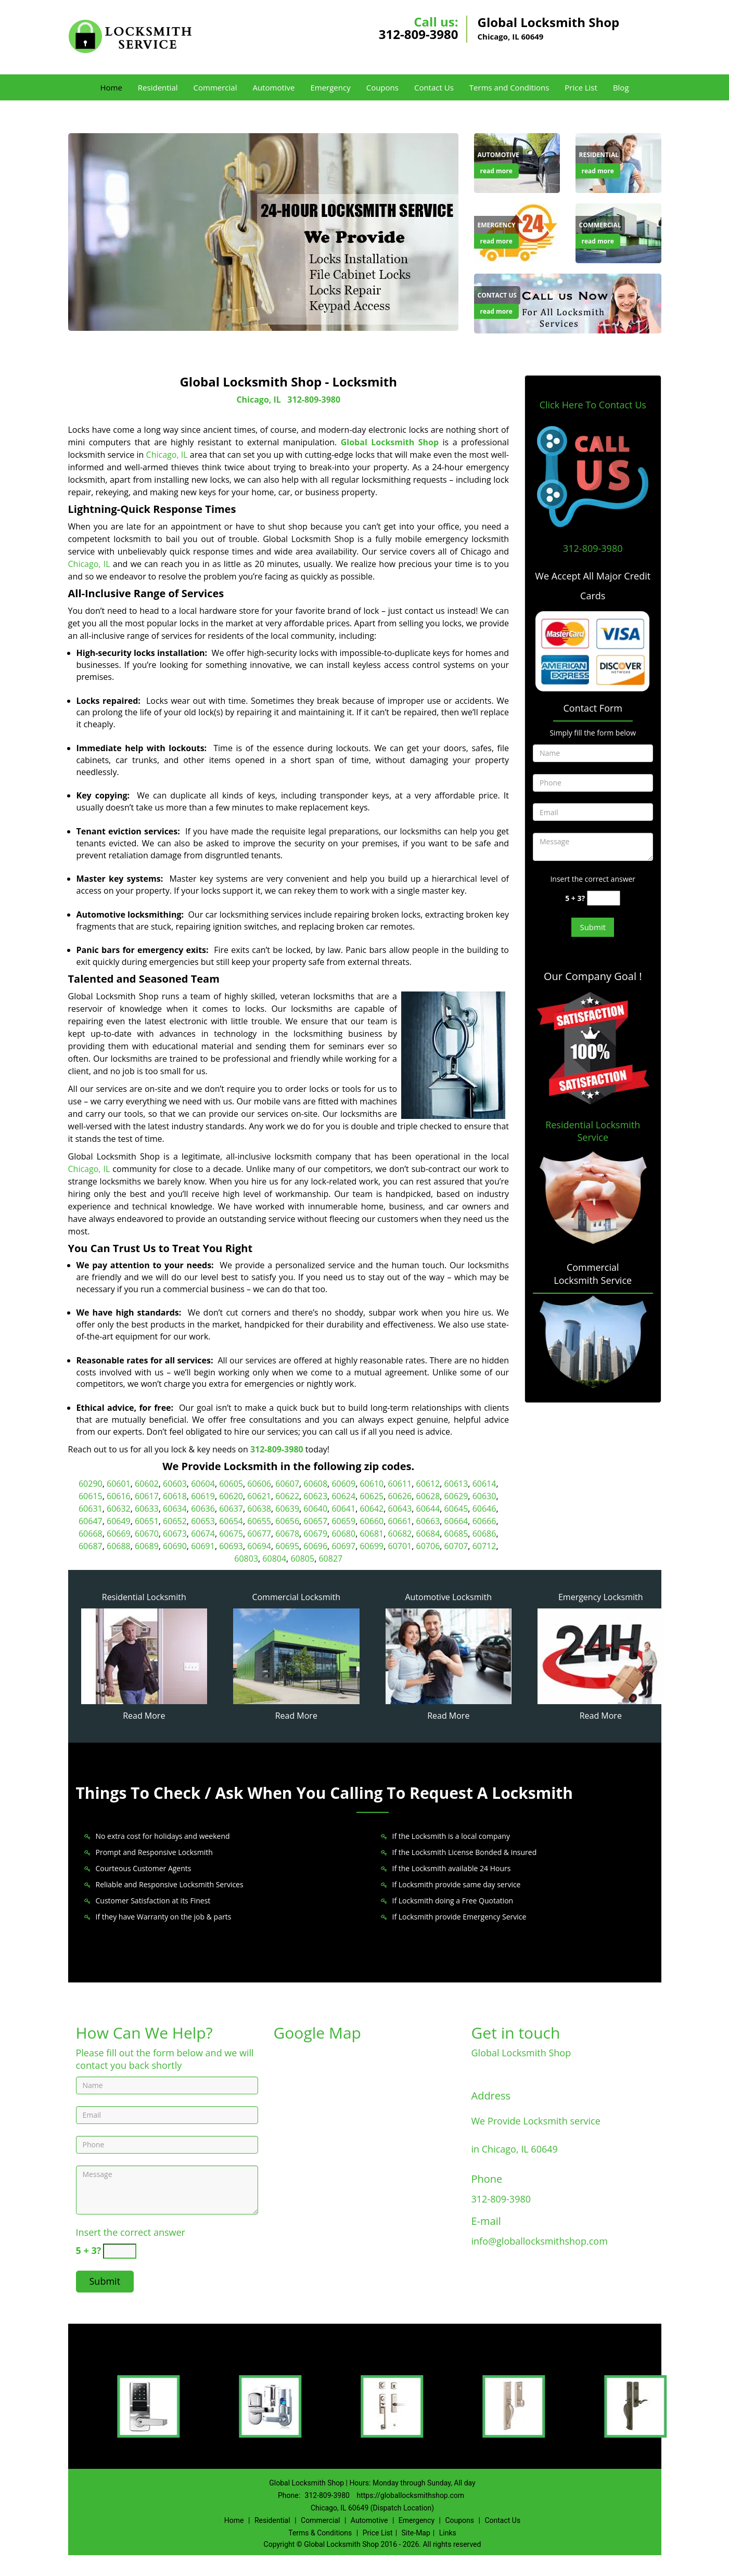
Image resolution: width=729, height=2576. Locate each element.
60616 (119, 1496)
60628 (428, 1496)
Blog (621, 87)
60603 (175, 1483)
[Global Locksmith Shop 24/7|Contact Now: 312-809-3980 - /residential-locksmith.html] (144, 1655)
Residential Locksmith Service (592, 1130)
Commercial (215, 87)
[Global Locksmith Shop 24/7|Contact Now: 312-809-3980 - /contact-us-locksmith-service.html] (567, 302)
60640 (315, 1508)
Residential (158, 87)
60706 (428, 1546)
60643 (400, 1508)
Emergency (330, 87)
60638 (259, 1508)
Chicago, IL (258, 399)
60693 (231, 1546)
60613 (456, 1483)
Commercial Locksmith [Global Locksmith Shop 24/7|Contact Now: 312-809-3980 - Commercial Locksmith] (296, 1597)
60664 (456, 1521)
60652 (175, 1521)
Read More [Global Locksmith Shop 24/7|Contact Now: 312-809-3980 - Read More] (144, 1715)
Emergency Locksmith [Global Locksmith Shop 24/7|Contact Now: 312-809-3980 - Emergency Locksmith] (600, 1597)
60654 (231, 1521)
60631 (91, 1508)
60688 (119, 1546)
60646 (484, 1508)
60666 (484, 1521)
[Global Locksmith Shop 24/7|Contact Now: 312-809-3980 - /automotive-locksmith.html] (449, 1655)
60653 (203, 1521)
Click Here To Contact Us (593, 404)
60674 (203, 1533)
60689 (147, 1546)
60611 (400, 1483)
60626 (400, 1496)
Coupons (382, 87)
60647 (91, 1521)
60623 (315, 1496)
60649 (119, 1521)
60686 (484, 1533)
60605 (231, 1483)
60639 (287, 1508)
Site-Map (416, 2533)
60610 (371, 1483)
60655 (259, 1521)
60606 (259, 1483)
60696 (315, 1546)
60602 (147, 1483)
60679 (315, 1533)
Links (447, 2533)
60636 (203, 1508)
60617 (147, 1496)
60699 (371, 1546)
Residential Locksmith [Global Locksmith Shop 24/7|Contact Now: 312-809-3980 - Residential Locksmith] (144, 1597)
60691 (203, 1546)
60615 (91, 1496)
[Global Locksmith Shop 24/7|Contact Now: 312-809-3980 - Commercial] (600, 225)
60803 (246, 1558)
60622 (287, 1496)
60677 (259, 1533)
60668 (91, 1533)
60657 (315, 1521)
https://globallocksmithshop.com (410, 2495)
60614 (484, 1483)
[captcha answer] (603, 898)
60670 (147, 1533)
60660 (371, 1521)
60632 (119, 1508)
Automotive (273, 87)
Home (111, 87)
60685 (456, 1533)
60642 (371, 1508)
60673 (175, 1533)
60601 (119, 1483)
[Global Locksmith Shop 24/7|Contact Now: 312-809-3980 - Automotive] (498, 155)
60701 (400, 1546)
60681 (371, 1533)
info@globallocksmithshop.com (539, 2241)
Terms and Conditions (509, 87)
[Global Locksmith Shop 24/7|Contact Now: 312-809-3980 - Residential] (599, 155)
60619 (203, 1496)
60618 (175, 1496)
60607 (287, 1483)
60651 (147, 1521)
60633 (147, 1508)
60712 (484, 1546)
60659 (343, 1521)
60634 (175, 1508)
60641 (343, 1508)
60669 (119, 1533)
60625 (371, 1496)
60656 (287, 1521)
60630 (484, 1496)
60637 (231, 1508)
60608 (315, 1483)
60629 (456, 1496)
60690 (175, 1546)
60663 (428, 1521)
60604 (203, 1483)
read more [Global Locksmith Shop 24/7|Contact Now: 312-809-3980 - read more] (496, 170)
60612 (428, 1483)
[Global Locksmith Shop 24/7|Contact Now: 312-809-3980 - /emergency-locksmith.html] (601, 1655)
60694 (259, 1546)
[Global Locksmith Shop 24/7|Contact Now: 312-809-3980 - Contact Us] (497, 295)
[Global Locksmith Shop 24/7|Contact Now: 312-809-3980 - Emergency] (496, 225)
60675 (231, 1533)
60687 (91, 1546)
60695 (287, 1546)
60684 (428, 1533)
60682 (400, 1533)
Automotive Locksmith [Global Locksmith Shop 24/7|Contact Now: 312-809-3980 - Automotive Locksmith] (448, 1597)
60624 (343, 1496)
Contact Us (434, 87)
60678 (287, 1533)
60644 (428, 1508)
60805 (302, 1558)
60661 (400, 1521)
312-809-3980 (418, 34)
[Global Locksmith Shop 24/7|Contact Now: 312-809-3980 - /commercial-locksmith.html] (296, 1655)
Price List (581, 87)
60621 (259, 1496)
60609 (343, 1483)
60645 (456, 1508)
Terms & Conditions (320, 2533)
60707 (456, 1546)
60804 (274, 1558)
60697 (343, 1546)
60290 (91, 1483)
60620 (231, 1496)
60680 (343, 1533)
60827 (330, 1558)
